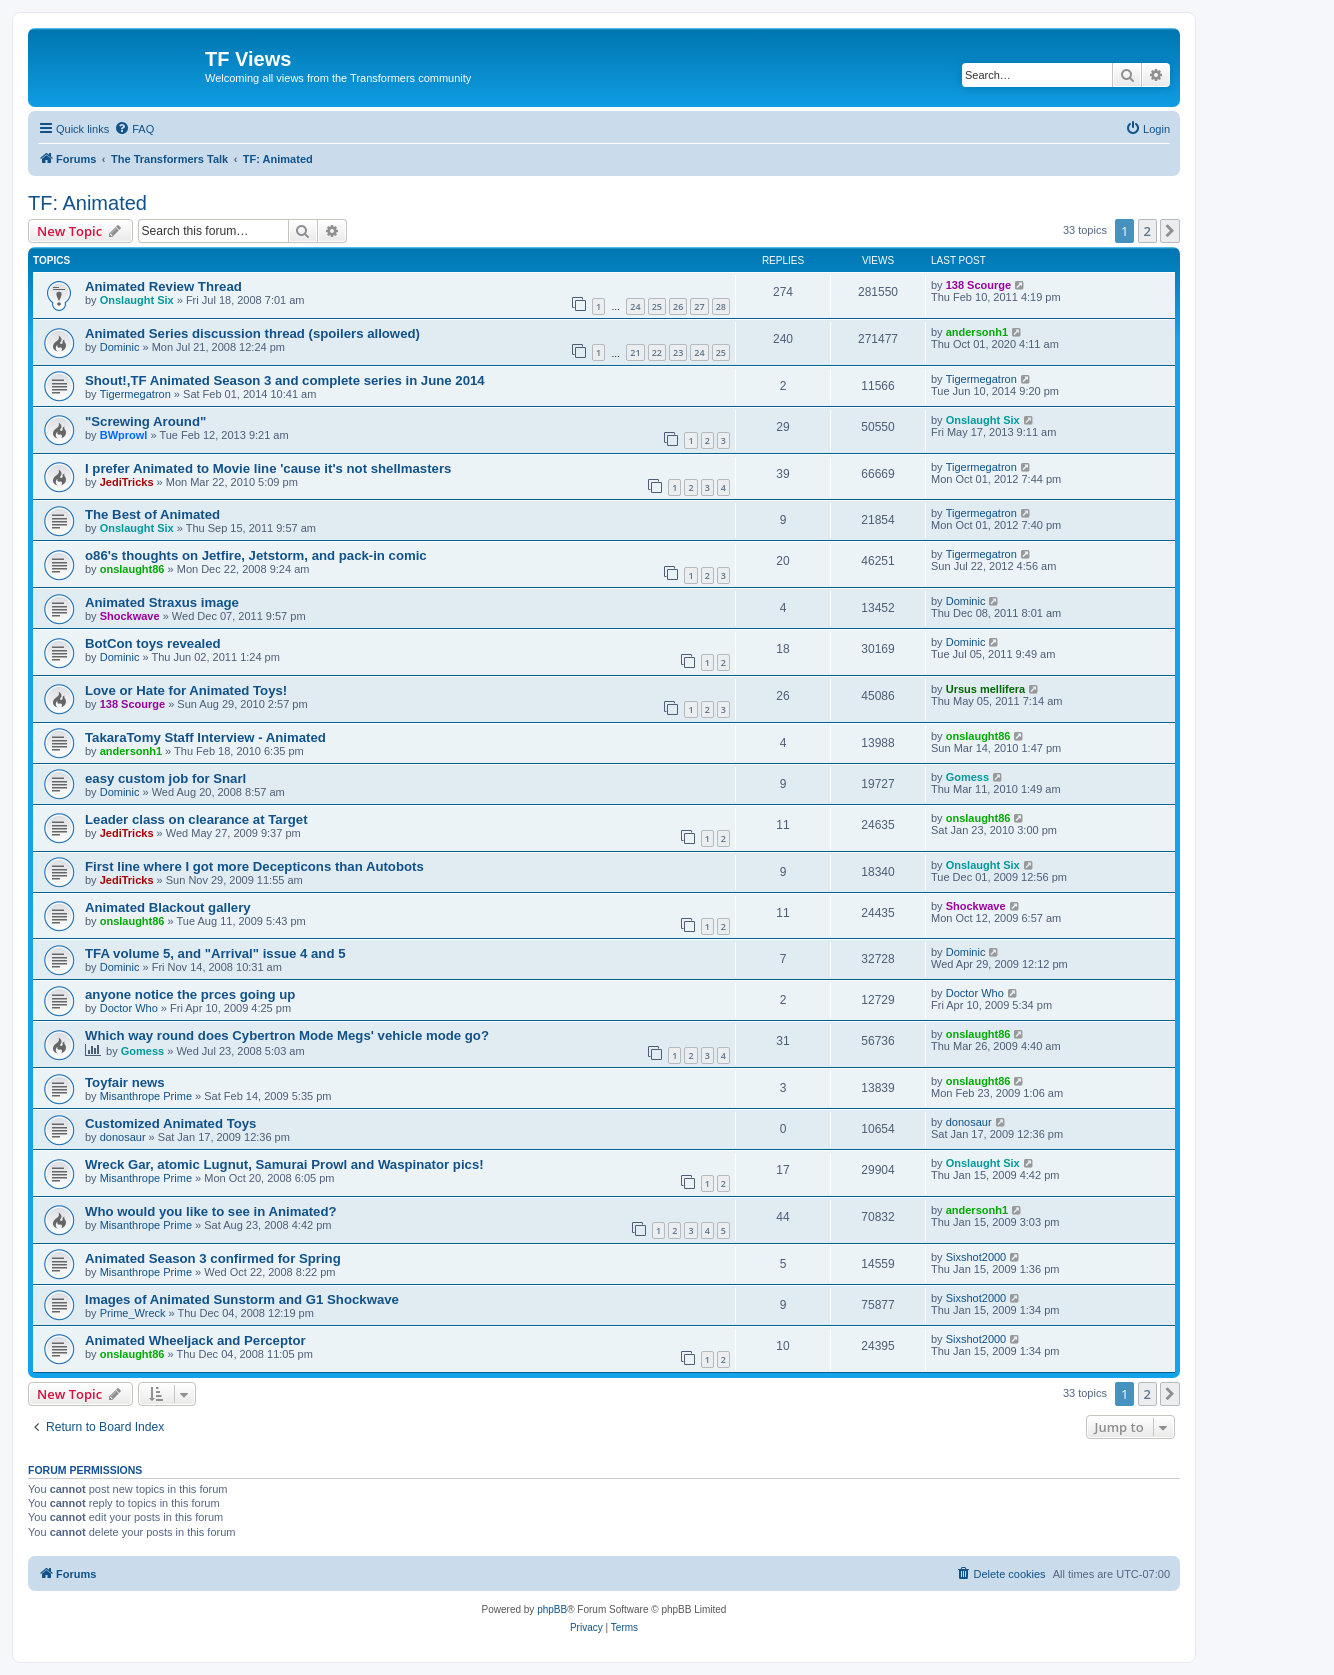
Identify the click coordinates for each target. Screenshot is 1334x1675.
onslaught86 (132, 569)
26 (678, 306)
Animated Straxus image (162, 602)
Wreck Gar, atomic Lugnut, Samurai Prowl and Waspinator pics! (284, 1164)
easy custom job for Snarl (165, 778)
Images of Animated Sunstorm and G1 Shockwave (242, 1299)
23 (678, 352)
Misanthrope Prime (146, 1096)
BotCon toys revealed (153, 643)
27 (699, 306)
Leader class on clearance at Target (196, 819)
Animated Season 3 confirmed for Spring (213, 1258)
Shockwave (130, 616)
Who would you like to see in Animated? (211, 1211)
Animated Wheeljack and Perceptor (195, 1340)
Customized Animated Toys (170, 1123)
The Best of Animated (152, 514)
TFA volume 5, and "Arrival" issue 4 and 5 (215, 953)
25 (657, 306)
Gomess (967, 777)
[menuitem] (134, 129)
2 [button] (1147, 231)
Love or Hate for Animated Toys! (186, 690)
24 (635, 306)
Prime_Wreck (133, 1313)
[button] (1170, 231)
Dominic (120, 347)
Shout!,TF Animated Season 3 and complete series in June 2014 (285, 380)
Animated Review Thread (163, 286)
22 (657, 352)
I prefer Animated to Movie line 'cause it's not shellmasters (268, 468)
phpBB (552, 1609)
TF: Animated (87, 203)
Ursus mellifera (985, 689)
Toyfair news (125, 1082)
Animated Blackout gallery (168, 907)
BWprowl (124, 435)
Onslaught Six (137, 300)
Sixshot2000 (976, 1257)
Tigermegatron (135, 394)
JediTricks (127, 482)
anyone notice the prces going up (190, 994)
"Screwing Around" (145, 421)
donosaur (123, 1137)
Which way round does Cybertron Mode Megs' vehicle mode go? (287, 1035)
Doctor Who (129, 1008)
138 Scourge (978, 285)
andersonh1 (977, 332)
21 (635, 352)
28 (721, 306)
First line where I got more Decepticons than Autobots (254, 866)
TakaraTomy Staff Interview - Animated (205, 737)
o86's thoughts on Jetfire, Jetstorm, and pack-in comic (256, 555)
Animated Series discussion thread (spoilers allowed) (252, 333)
